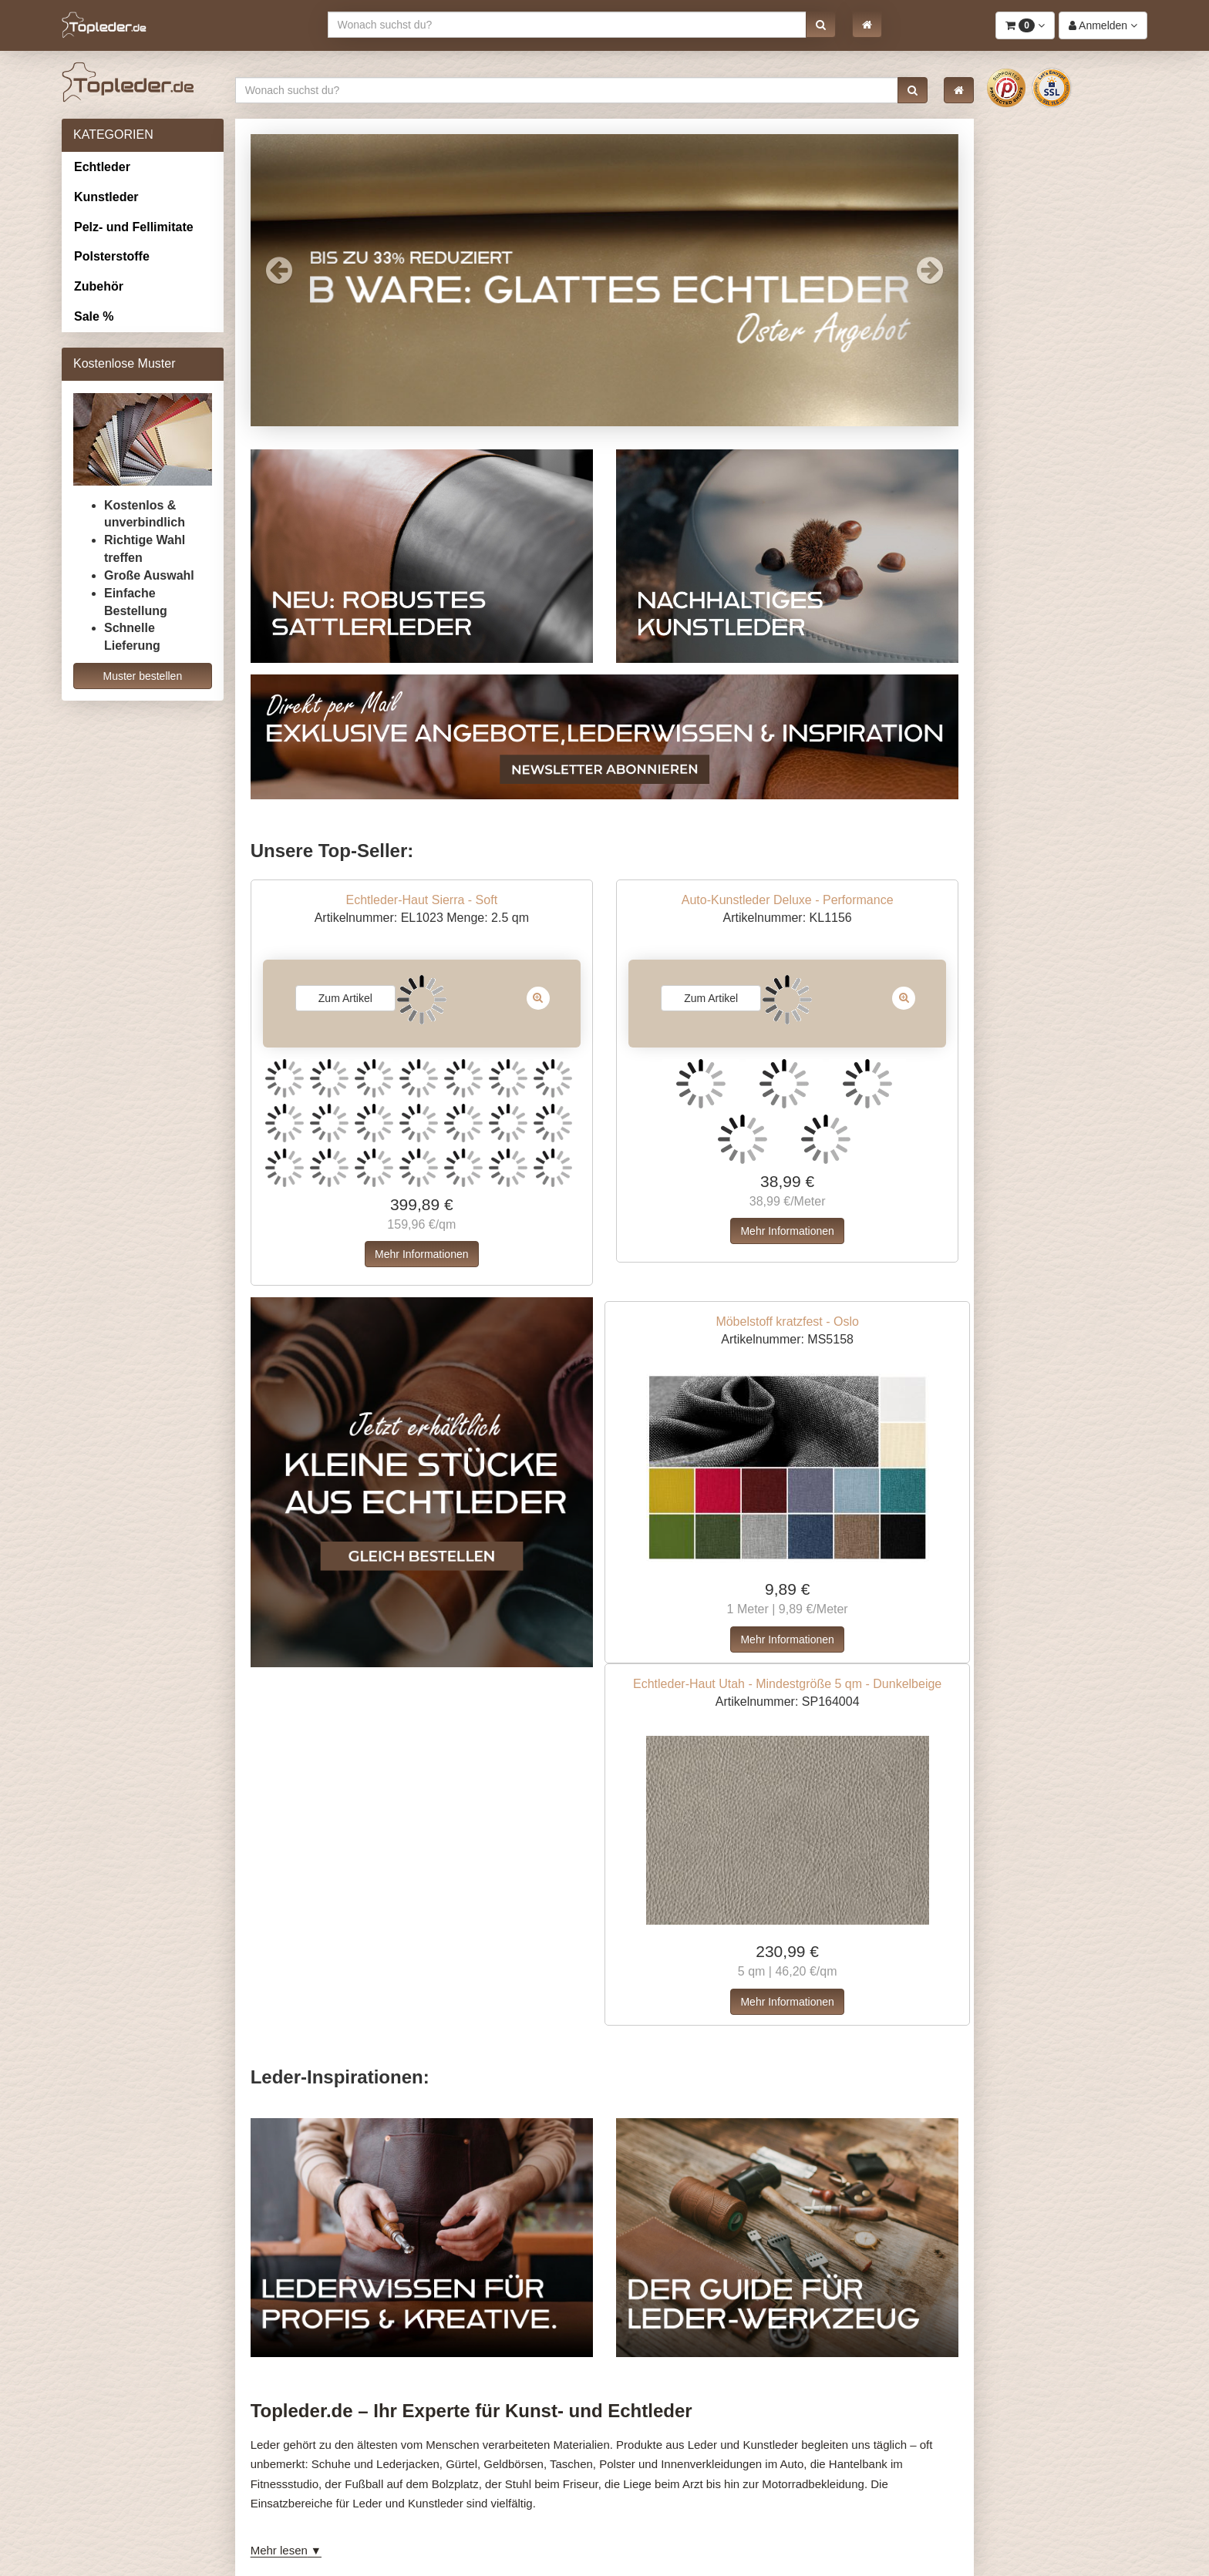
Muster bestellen (142, 676)
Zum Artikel (345, 998)
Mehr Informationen (421, 1254)
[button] (821, 25)
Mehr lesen (279, 2550)
